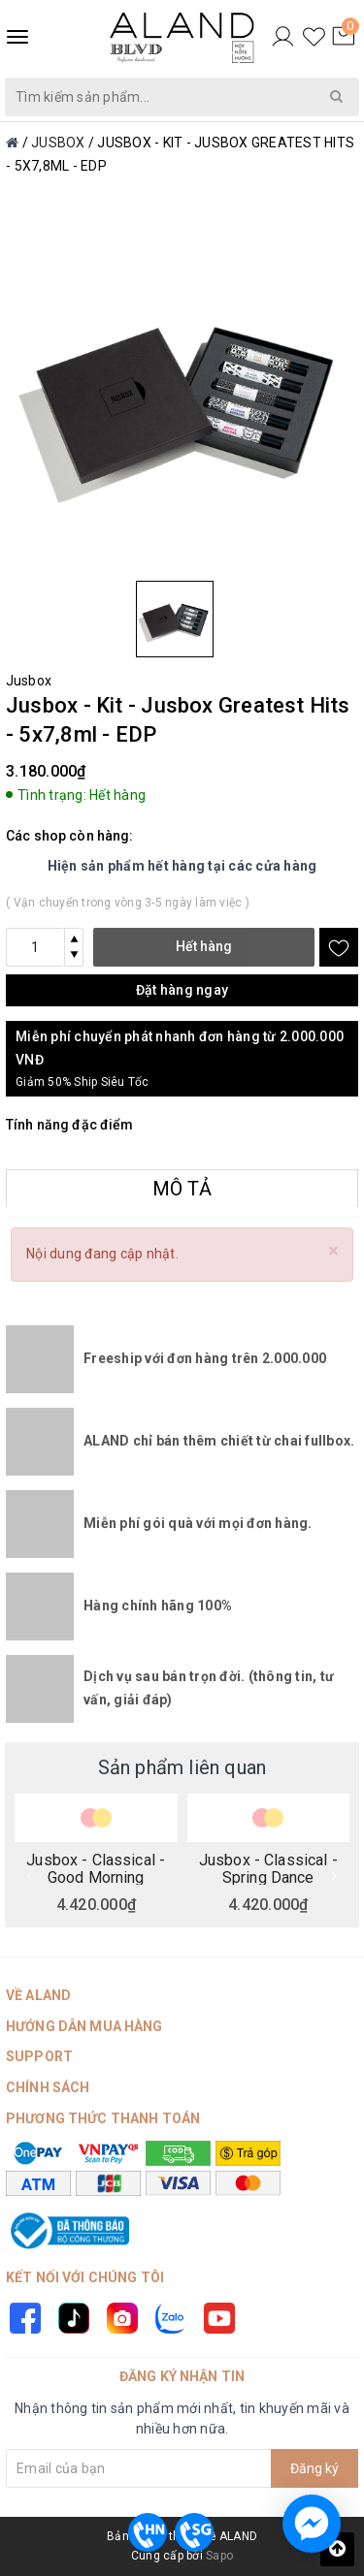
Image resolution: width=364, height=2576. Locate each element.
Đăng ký (314, 2468)
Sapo (219, 2555)
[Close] (333, 1251)
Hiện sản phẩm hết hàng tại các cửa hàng (182, 866)
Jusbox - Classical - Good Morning (95, 1868)
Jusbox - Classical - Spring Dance (268, 1868)
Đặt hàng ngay (182, 990)
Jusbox (28, 680)
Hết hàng (204, 946)
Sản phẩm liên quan (182, 1767)
